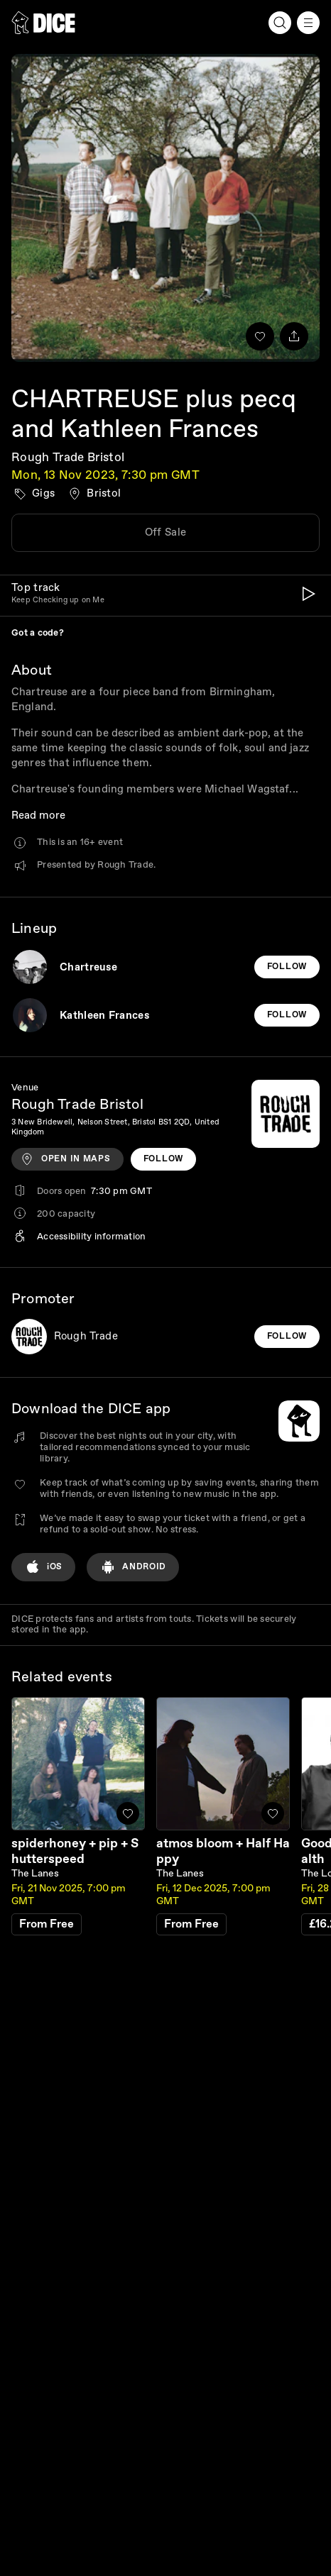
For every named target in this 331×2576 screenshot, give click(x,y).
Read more (38, 815)
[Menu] (308, 22)
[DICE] (43, 22)
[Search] (279, 22)
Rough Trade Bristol (67, 457)
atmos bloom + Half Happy (223, 1851)
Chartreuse (88, 967)
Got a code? (37, 633)
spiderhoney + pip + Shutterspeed (75, 1851)
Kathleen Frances (104, 1015)
